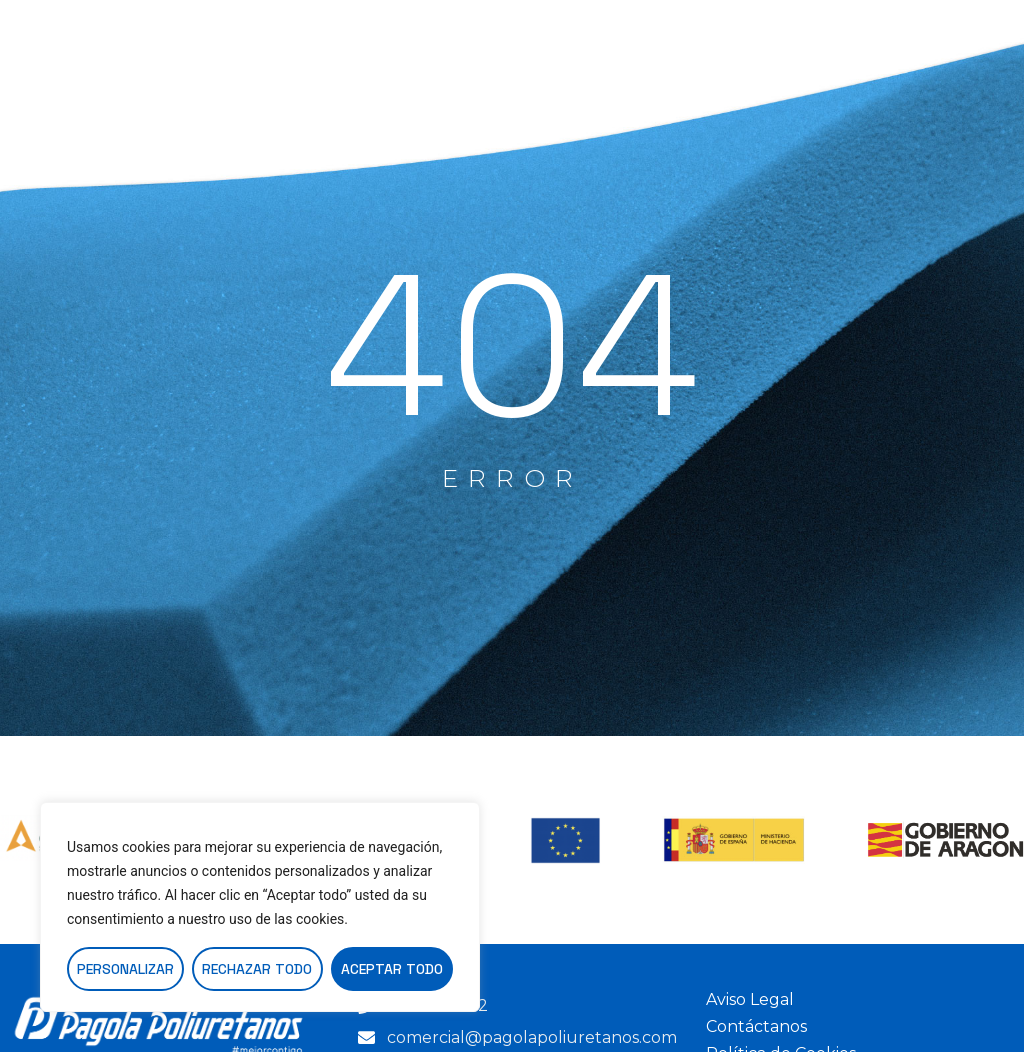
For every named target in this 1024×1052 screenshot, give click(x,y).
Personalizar (125, 969)
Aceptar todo (392, 969)
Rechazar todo (257, 969)
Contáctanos (756, 1026)
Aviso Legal (750, 999)
